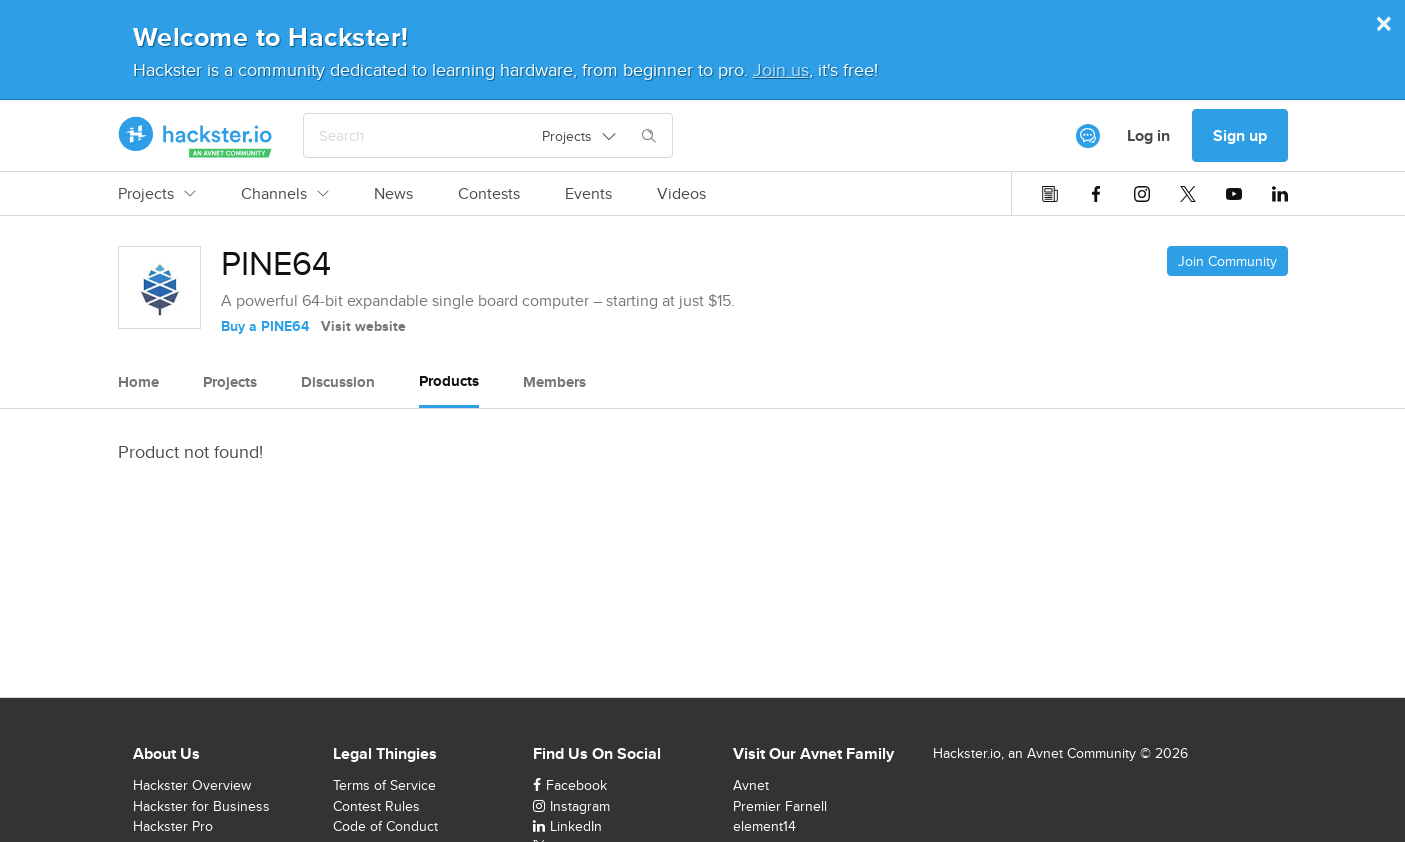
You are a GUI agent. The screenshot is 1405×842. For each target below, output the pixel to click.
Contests (489, 194)
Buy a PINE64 (265, 326)
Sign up (1240, 135)
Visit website (363, 326)
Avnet (751, 785)
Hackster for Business (201, 806)
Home (138, 382)
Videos (681, 194)
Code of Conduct (385, 826)
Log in (1148, 135)
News (393, 194)
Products (449, 381)
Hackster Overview (192, 785)
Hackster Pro (173, 826)
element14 (764, 826)
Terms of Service (384, 785)
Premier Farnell (780, 806)
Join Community (1227, 261)
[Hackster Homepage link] (195, 136)
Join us (781, 69)
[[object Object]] (1088, 136)
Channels (285, 194)
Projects (157, 194)
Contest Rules (376, 806)
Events (588, 194)
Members (554, 382)
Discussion (338, 382)
